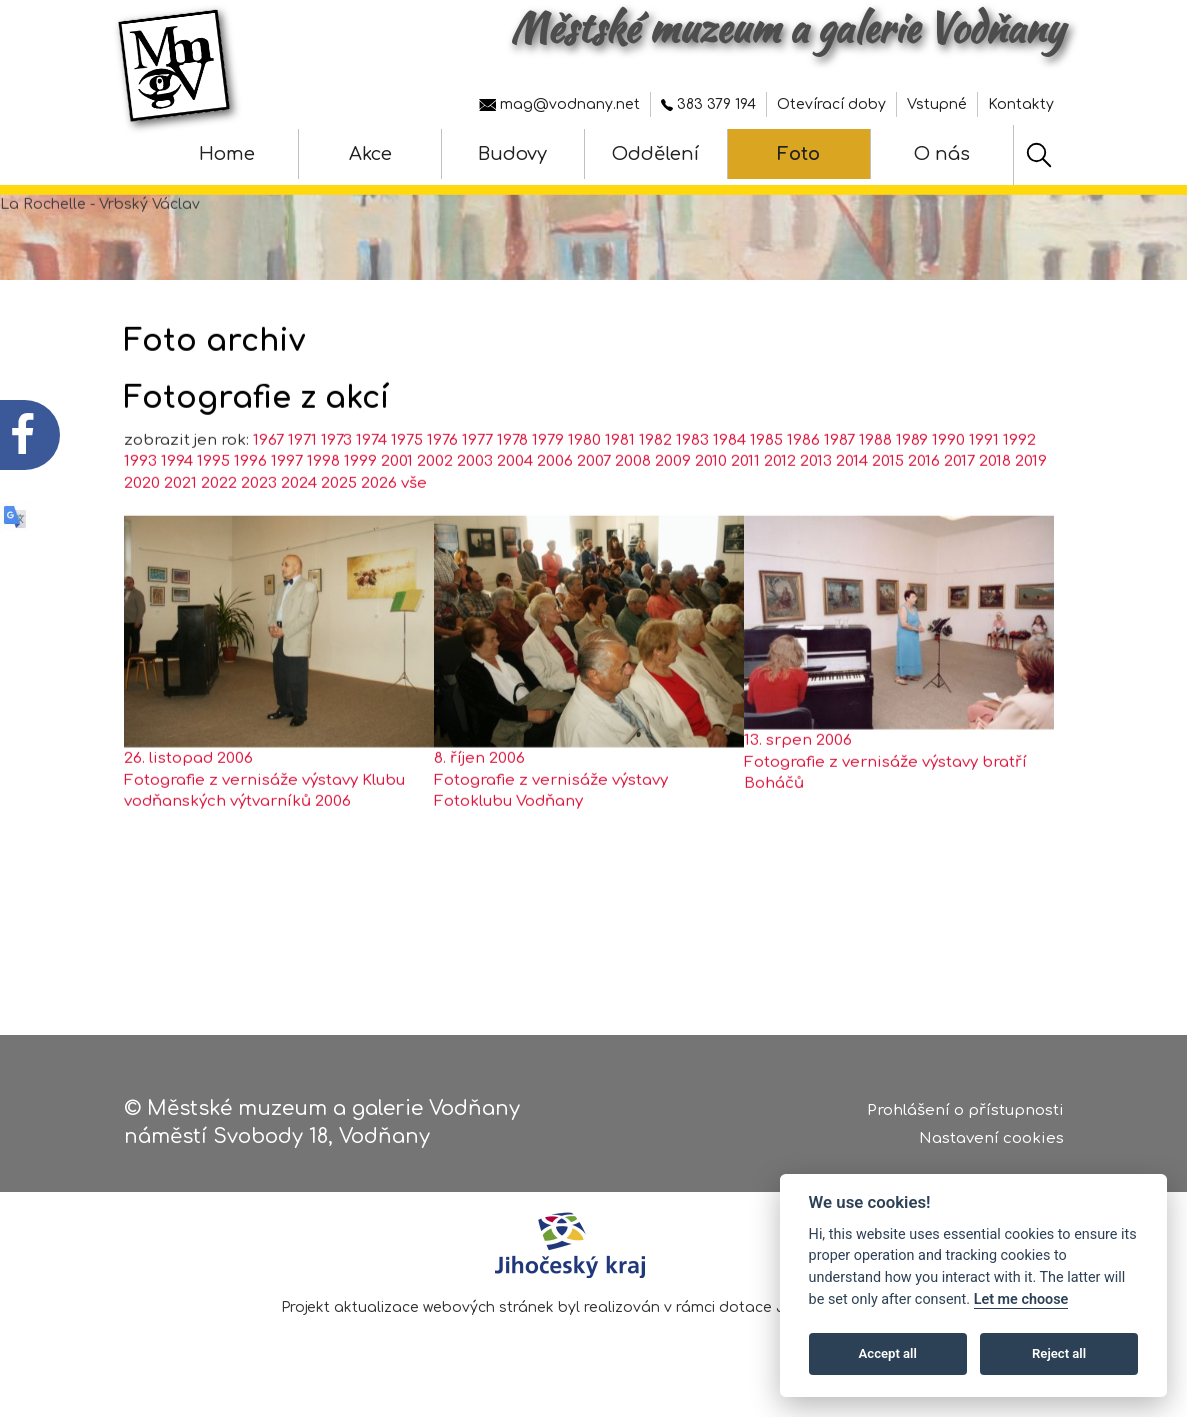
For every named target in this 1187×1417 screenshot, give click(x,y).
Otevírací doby (831, 104)
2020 (142, 521)
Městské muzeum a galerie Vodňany (787, 28)
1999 (360, 500)
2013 (816, 500)
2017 (959, 500)
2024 (299, 521)
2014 (852, 500)
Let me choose (1021, 1299)
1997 (287, 500)
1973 (336, 478)
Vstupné (937, 104)
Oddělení (655, 154)
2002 (435, 500)
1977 (477, 478)
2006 (555, 500)
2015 (888, 500)
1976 (442, 478)
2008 (633, 500)
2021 (180, 521)
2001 (397, 500)
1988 (875, 478)
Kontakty (1021, 104)
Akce (370, 154)
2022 (219, 521)
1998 (323, 500)
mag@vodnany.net (559, 104)
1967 (268, 478)
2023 (259, 521)
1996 (250, 500)
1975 (407, 478)
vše (414, 521)
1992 (1019, 478)
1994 (177, 500)
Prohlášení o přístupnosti (965, 1118)
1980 (584, 478)
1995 (213, 500)
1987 (839, 478)
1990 (948, 478)
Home (227, 154)
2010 (711, 500)
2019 (1031, 500)
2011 (745, 500)
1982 (655, 478)
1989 (912, 478)
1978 (512, 478)
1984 (729, 478)
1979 (548, 478)
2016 (924, 500)
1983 (692, 478)
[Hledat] (1039, 155)
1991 (984, 478)
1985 (766, 478)
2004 (515, 500)
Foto (798, 154)
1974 (371, 478)
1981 (620, 478)
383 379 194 (708, 104)
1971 (302, 478)
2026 (379, 521)
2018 (995, 500)
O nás (942, 154)
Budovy (512, 154)
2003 (475, 500)
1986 (803, 478)
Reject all (1059, 1353)
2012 (780, 500)
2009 (673, 500)
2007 (594, 500)
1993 (140, 500)
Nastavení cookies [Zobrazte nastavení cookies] (991, 1146)
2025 (339, 521)
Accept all (888, 1353)
